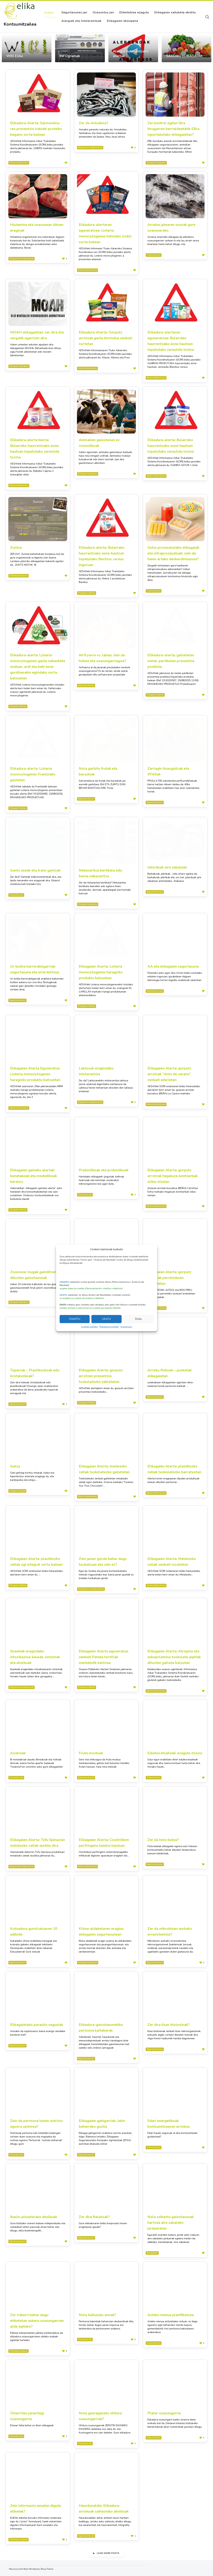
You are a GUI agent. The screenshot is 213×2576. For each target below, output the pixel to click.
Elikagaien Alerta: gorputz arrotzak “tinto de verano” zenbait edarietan (169, 1074)
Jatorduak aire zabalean (167, 867)
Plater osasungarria (164, 2413)
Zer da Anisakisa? (93, 123)
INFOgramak (70, 56)
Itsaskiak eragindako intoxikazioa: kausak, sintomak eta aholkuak (35, 1657)
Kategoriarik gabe (17, 1490)
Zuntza (16, 547)
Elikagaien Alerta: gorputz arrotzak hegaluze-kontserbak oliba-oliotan (172, 1176)
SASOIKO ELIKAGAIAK (184, 56)
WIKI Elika (14, 56)
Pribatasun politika (109, 1326)
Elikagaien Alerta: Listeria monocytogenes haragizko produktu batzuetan (101, 972)
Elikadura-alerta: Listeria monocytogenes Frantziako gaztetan (32, 774)
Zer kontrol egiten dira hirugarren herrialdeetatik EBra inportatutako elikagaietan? (173, 129)
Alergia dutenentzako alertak (131, 54)
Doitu (138, 1319)
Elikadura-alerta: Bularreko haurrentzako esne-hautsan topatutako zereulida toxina (170, 445)
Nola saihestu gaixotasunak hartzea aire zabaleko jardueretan (170, 2222)
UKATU (106, 1319)
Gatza (15, 1466)
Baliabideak (152, 2253)
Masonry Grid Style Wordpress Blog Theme (31, 2569)
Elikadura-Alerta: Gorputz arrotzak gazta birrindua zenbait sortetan (105, 338)
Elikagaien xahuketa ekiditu (175, 12)
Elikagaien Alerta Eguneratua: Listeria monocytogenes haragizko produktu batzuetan (35, 1074)
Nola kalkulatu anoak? (97, 2314)
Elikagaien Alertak (86, 593)
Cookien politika (89, 1326)
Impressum (126, 1326)
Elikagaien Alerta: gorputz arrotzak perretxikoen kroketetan (169, 1278)
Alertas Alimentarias (18, 162)
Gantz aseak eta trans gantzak (35, 870)
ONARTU (74, 1319)
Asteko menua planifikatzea (170, 2314)
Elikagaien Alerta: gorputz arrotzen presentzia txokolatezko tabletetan (101, 1376)
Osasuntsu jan (103, 12)
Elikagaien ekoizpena (122, 21)
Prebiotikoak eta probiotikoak (103, 1170)
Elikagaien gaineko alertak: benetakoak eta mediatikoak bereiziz (33, 1176)
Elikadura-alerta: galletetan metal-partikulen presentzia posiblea (170, 661)
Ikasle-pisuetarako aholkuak (33, 2216)
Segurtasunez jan (74, 12)
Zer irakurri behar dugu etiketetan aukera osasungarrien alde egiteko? (37, 2320)
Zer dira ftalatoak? (94, 2216)
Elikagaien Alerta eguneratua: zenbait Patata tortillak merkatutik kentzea (103, 1657)
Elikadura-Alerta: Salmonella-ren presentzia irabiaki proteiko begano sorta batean (36, 129)
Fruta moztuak (91, 1753)
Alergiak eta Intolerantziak (81, 21)
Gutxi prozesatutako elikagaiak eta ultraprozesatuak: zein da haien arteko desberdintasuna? (173, 553)
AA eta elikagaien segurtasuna (173, 966)
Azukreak (18, 1753)
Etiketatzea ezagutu (134, 12)
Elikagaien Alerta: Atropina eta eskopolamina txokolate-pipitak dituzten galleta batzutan (174, 1657)
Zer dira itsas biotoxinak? (168, 2024)
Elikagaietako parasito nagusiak (36, 2024)
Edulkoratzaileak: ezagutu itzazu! (174, 1753)
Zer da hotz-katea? (163, 1839)
